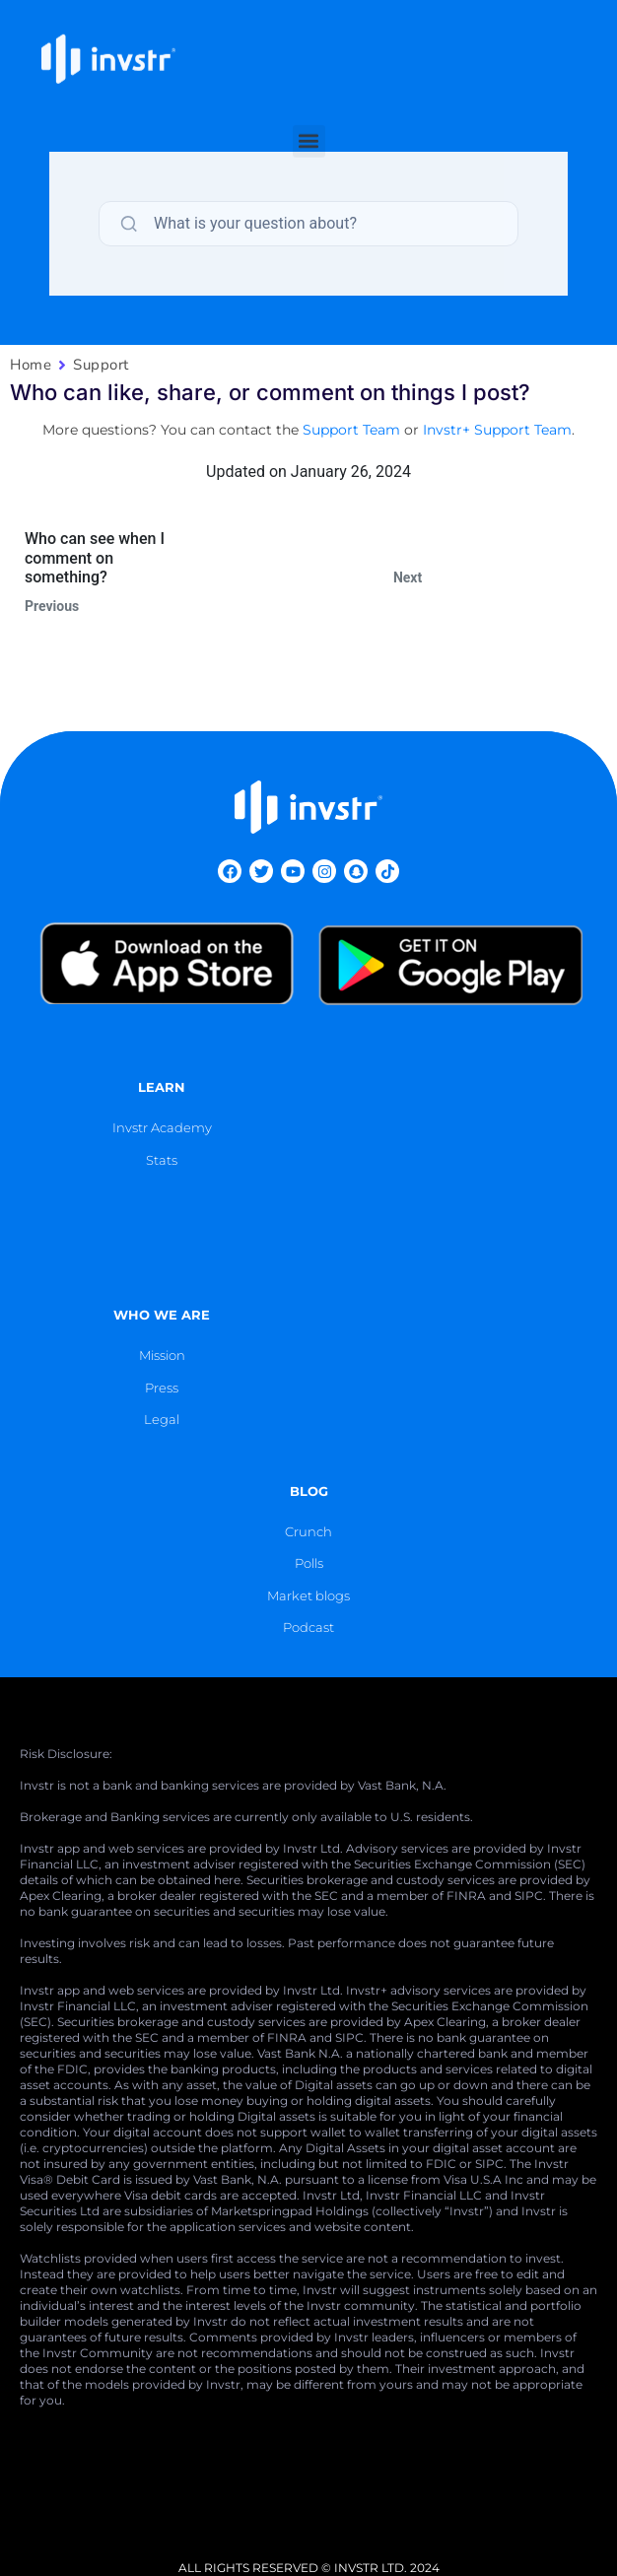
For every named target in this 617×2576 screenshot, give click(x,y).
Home (30, 364)
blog (309, 1491)
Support (101, 364)
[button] (309, 118)
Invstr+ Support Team (497, 430)
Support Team (351, 430)
